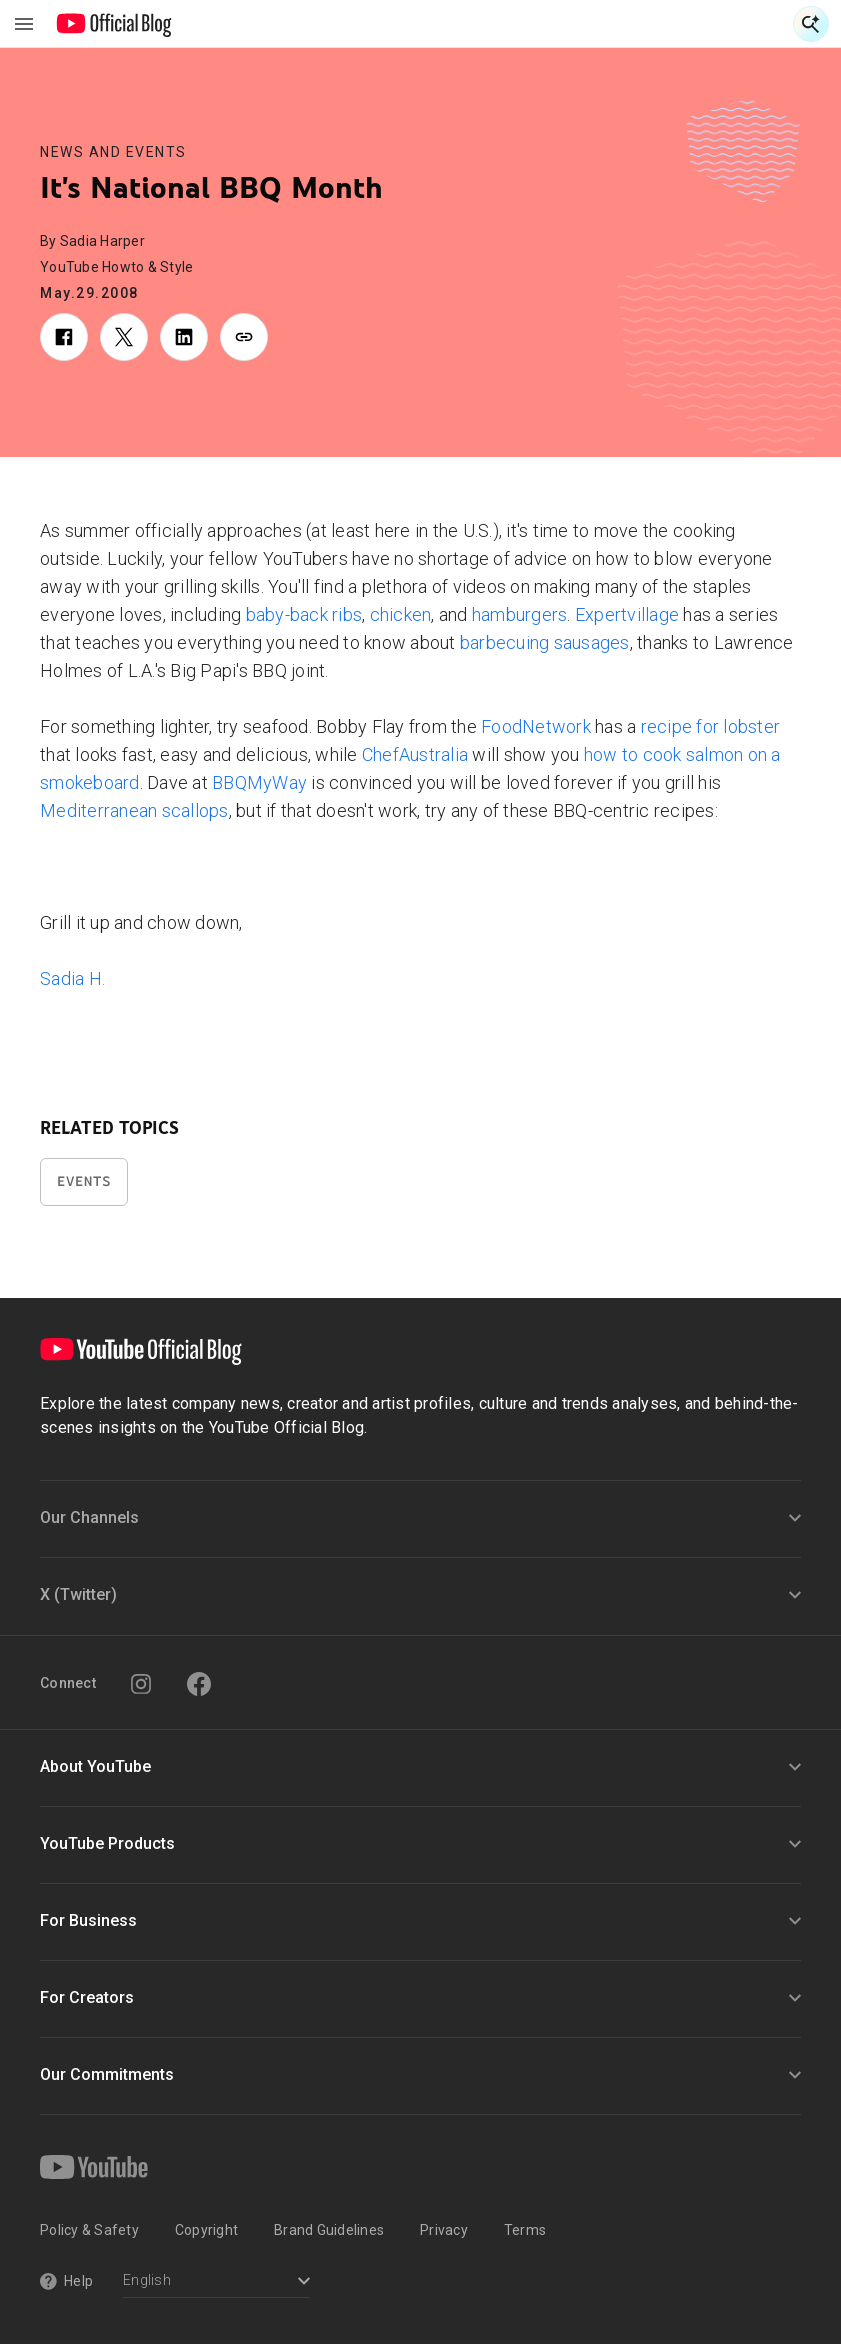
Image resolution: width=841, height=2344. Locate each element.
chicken (401, 614)
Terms (525, 2230)
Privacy (444, 2230)
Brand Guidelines (329, 2230)
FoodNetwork (536, 726)
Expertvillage (627, 614)
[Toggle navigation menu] (24, 24)
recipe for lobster (711, 726)
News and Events (113, 152)
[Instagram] (141, 1684)
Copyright (206, 2230)
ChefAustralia (415, 754)
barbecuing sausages (545, 642)
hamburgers (520, 614)
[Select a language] (216, 2282)
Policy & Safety (89, 2230)
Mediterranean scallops (134, 810)
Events (84, 1181)
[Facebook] (199, 1684)
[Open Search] (811, 24)
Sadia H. (72, 978)
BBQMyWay (259, 782)
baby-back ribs (304, 614)
